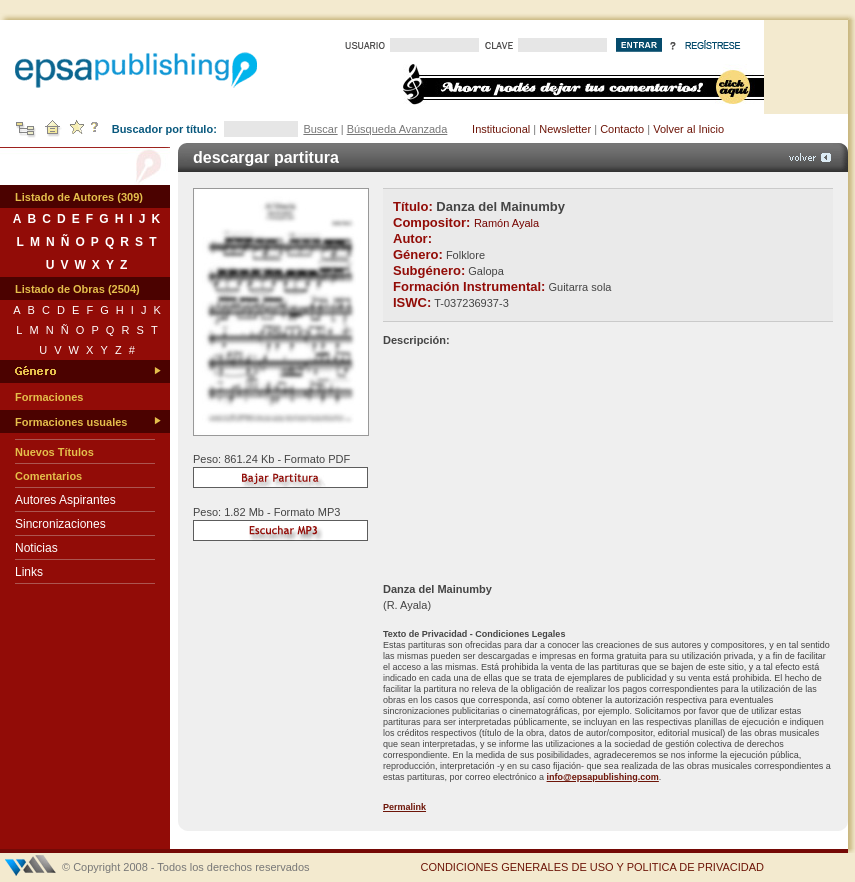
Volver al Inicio (688, 129)
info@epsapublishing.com (603, 777)
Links (29, 572)
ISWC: (412, 302)
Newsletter (565, 129)
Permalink (404, 807)
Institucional (501, 129)
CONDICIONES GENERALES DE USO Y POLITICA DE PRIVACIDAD (592, 867)
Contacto (622, 129)
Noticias (36, 548)
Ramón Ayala (506, 223)
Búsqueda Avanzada (397, 129)
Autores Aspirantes (65, 500)
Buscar (320, 129)
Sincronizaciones (60, 524)
